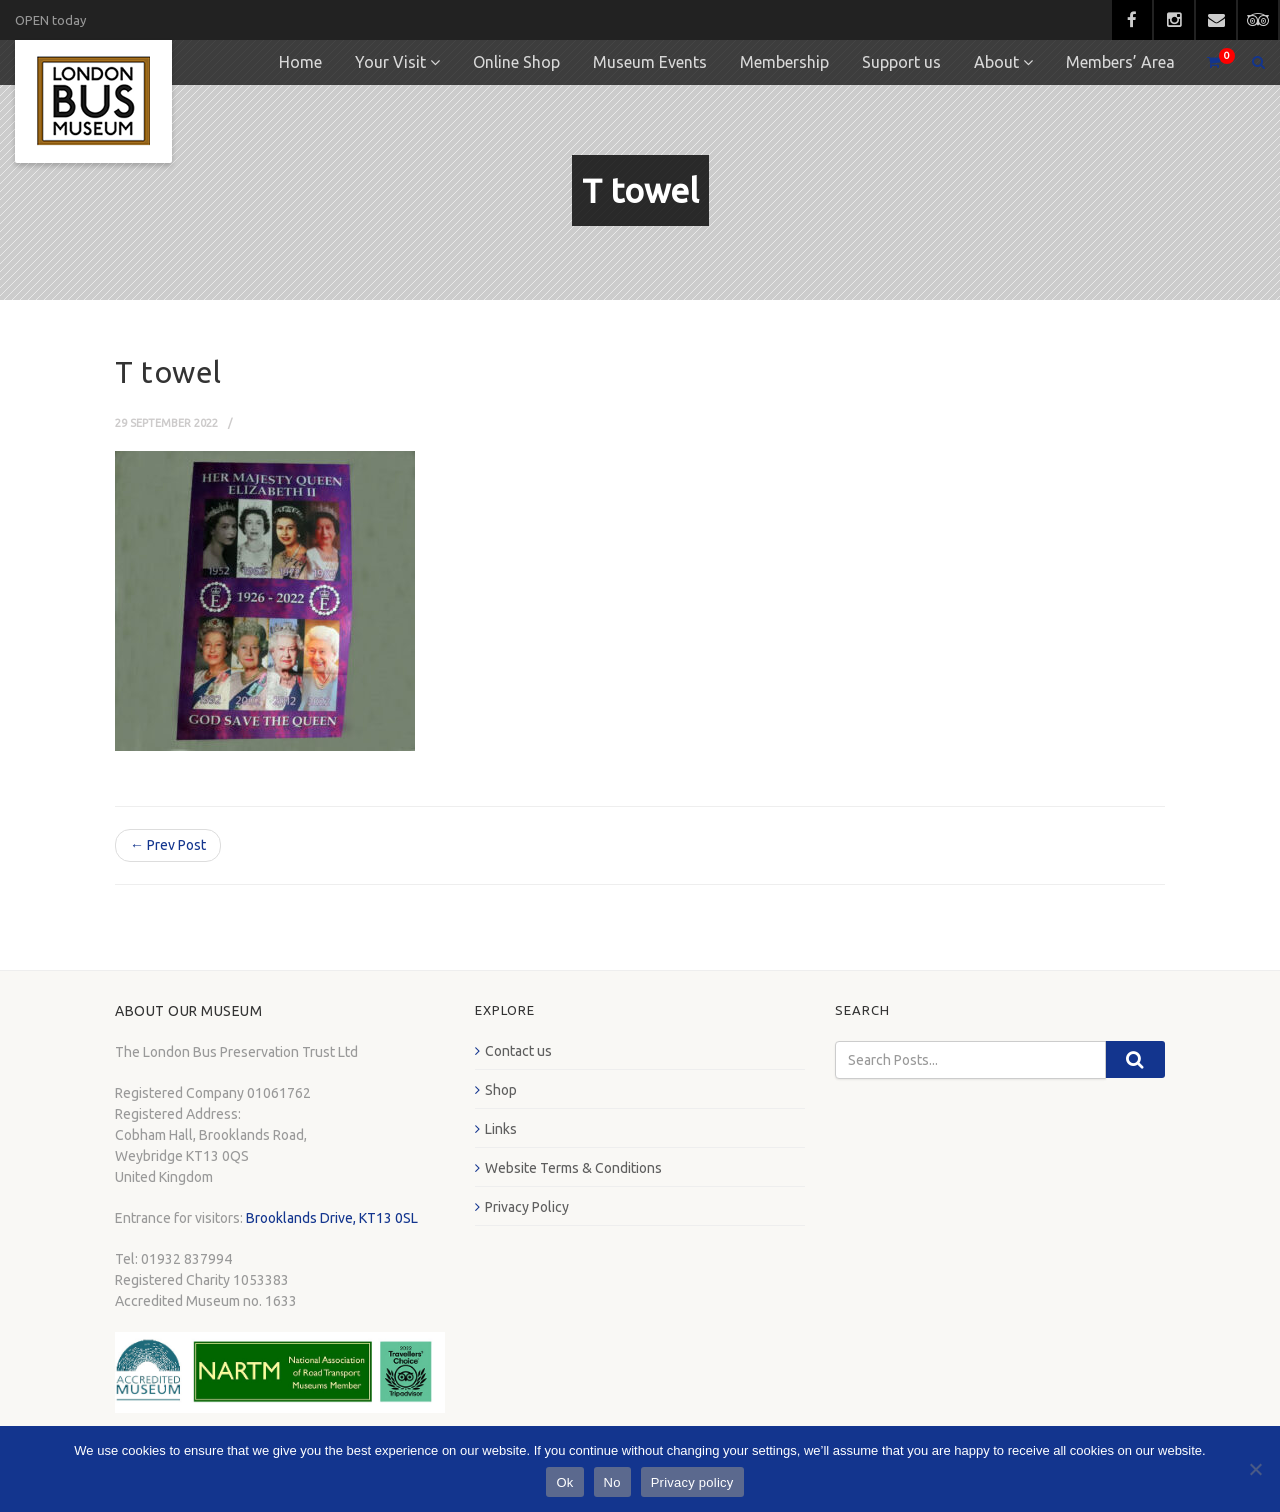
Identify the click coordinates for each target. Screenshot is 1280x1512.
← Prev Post (168, 845)
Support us (901, 62)
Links (501, 1129)
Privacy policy (692, 1482)
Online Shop (516, 62)
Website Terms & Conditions (573, 1168)
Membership (784, 62)
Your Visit (390, 62)
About (996, 62)
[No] (1255, 1469)
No (612, 1482)
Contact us (518, 1051)
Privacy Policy (527, 1207)
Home (300, 62)
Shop (501, 1090)
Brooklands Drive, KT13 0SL (332, 1218)
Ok (564, 1482)
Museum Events (650, 62)
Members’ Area (1120, 62)
